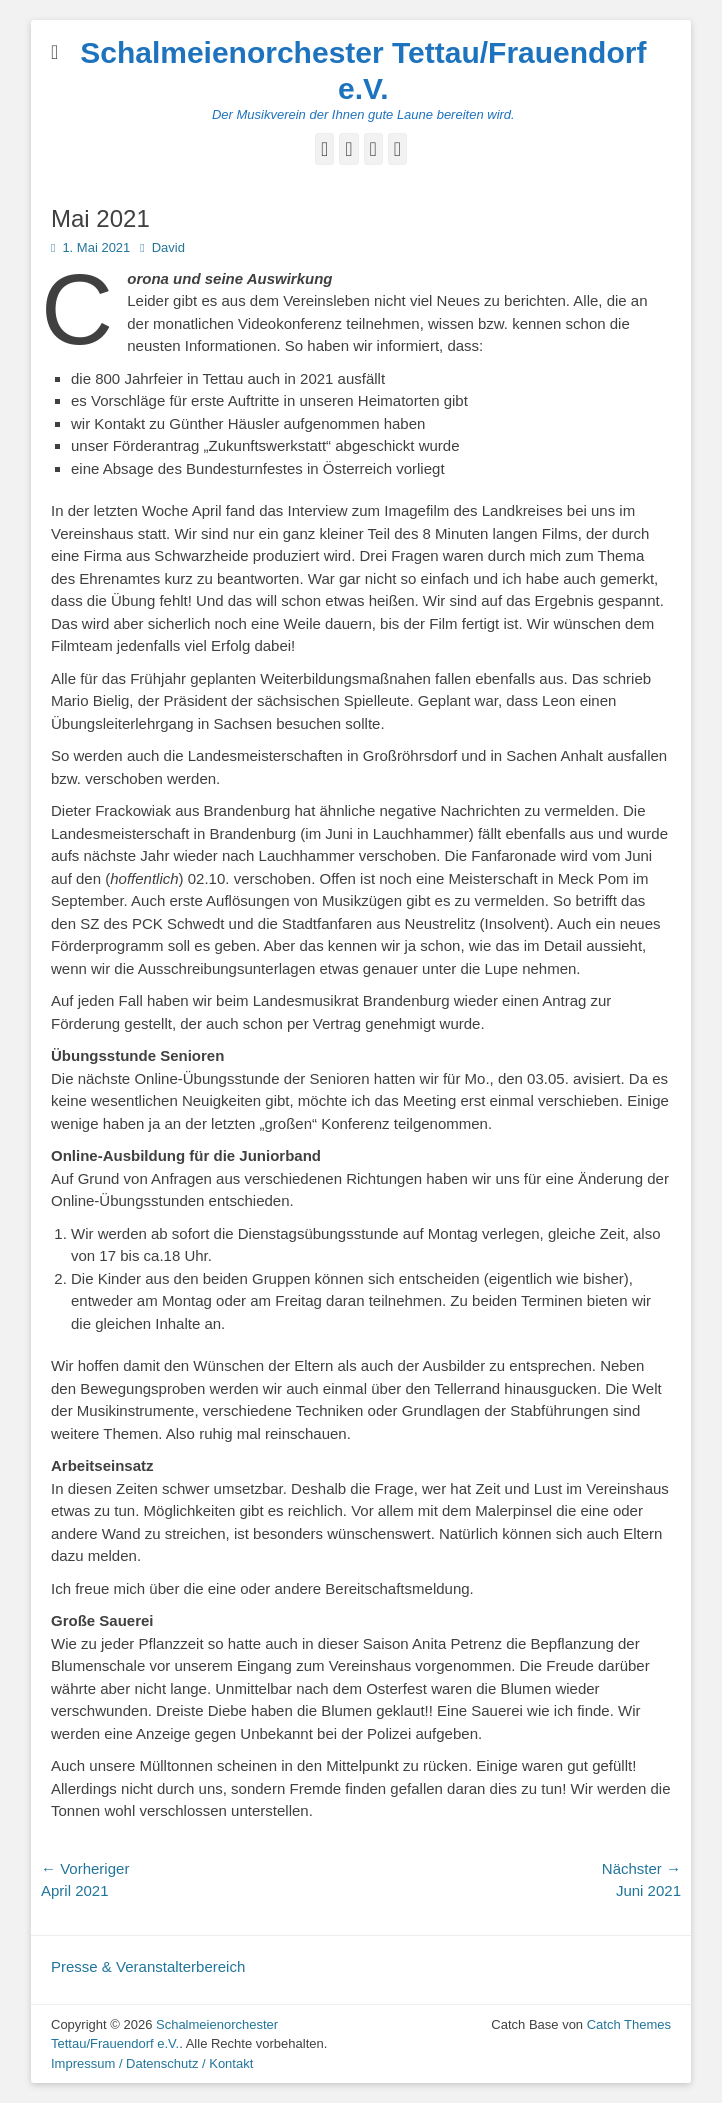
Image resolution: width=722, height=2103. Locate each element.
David (168, 247)
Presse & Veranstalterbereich (148, 1966)
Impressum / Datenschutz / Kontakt (152, 2063)
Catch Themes (629, 2024)
